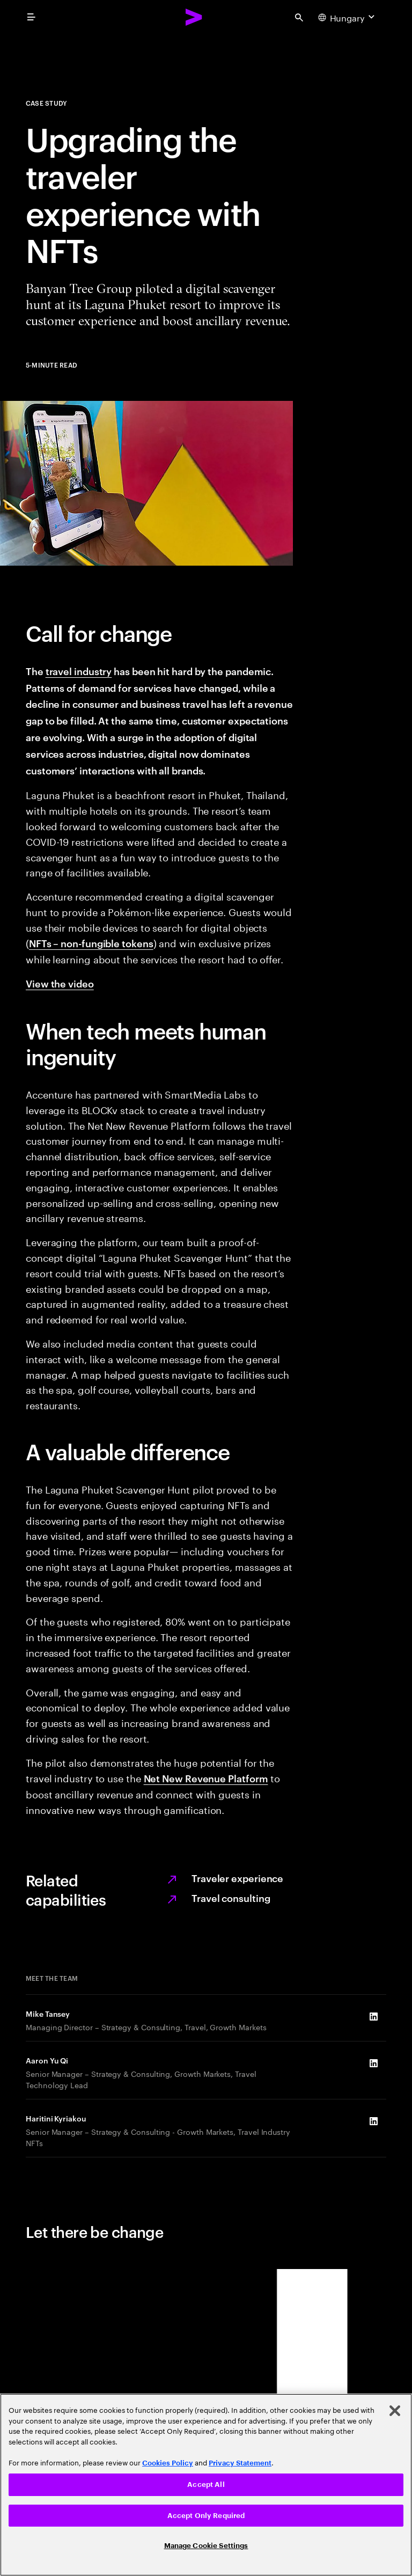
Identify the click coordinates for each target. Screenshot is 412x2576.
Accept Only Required (206, 2515)
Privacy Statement (240, 2463)
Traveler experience (237, 1877)
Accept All (205, 2484)
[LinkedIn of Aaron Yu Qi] (373, 2063)
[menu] (31, 17)
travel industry (79, 670)
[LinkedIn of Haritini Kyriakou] (373, 2121)
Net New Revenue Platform (206, 1777)
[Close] (395, 2411)
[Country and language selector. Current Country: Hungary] (348, 17)
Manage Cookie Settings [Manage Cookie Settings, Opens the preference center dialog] (206, 2545)
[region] (206, 2485)
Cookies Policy (167, 2463)
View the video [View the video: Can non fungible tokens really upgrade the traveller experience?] (60, 983)
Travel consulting (231, 1897)
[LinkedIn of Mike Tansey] (373, 2016)
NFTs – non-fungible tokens (91, 942)
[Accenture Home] (194, 17)
